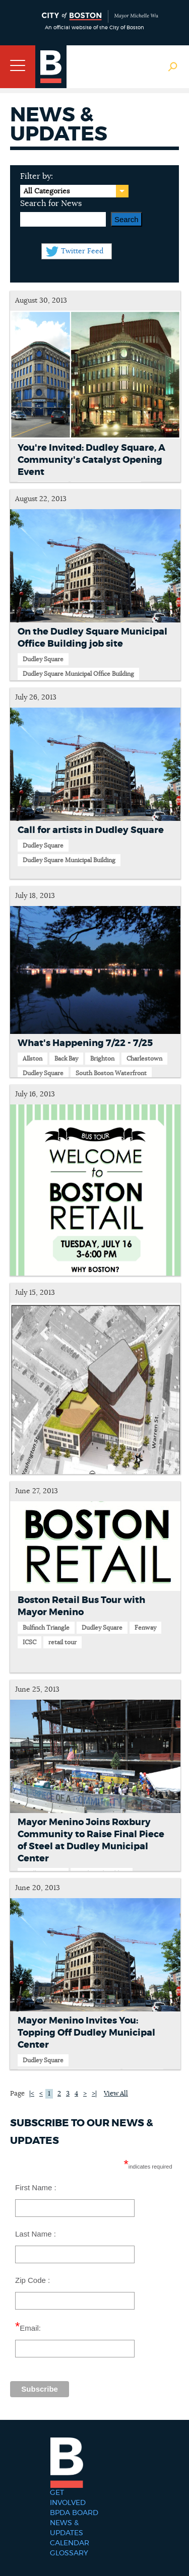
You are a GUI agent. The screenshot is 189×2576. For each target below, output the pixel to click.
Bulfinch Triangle (46, 1628)
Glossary (69, 2553)
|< (31, 2094)
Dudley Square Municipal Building (69, 860)
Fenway (145, 1628)
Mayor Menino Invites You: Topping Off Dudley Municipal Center (86, 2033)
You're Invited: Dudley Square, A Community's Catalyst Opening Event (91, 460)
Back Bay (66, 1059)
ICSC (29, 1642)
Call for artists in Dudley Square (91, 830)
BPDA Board (74, 2513)
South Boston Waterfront (111, 1073)
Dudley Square (43, 659)
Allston (32, 1059)
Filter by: (36, 176)
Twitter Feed (82, 251)
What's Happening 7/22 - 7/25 (85, 1043)
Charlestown (144, 1059)
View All (116, 2094)
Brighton (102, 1059)
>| (94, 2094)
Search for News (51, 203)
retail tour (62, 1642)
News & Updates (66, 2528)
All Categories (47, 191)
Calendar (69, 2543)
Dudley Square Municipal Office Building (78, 674)
